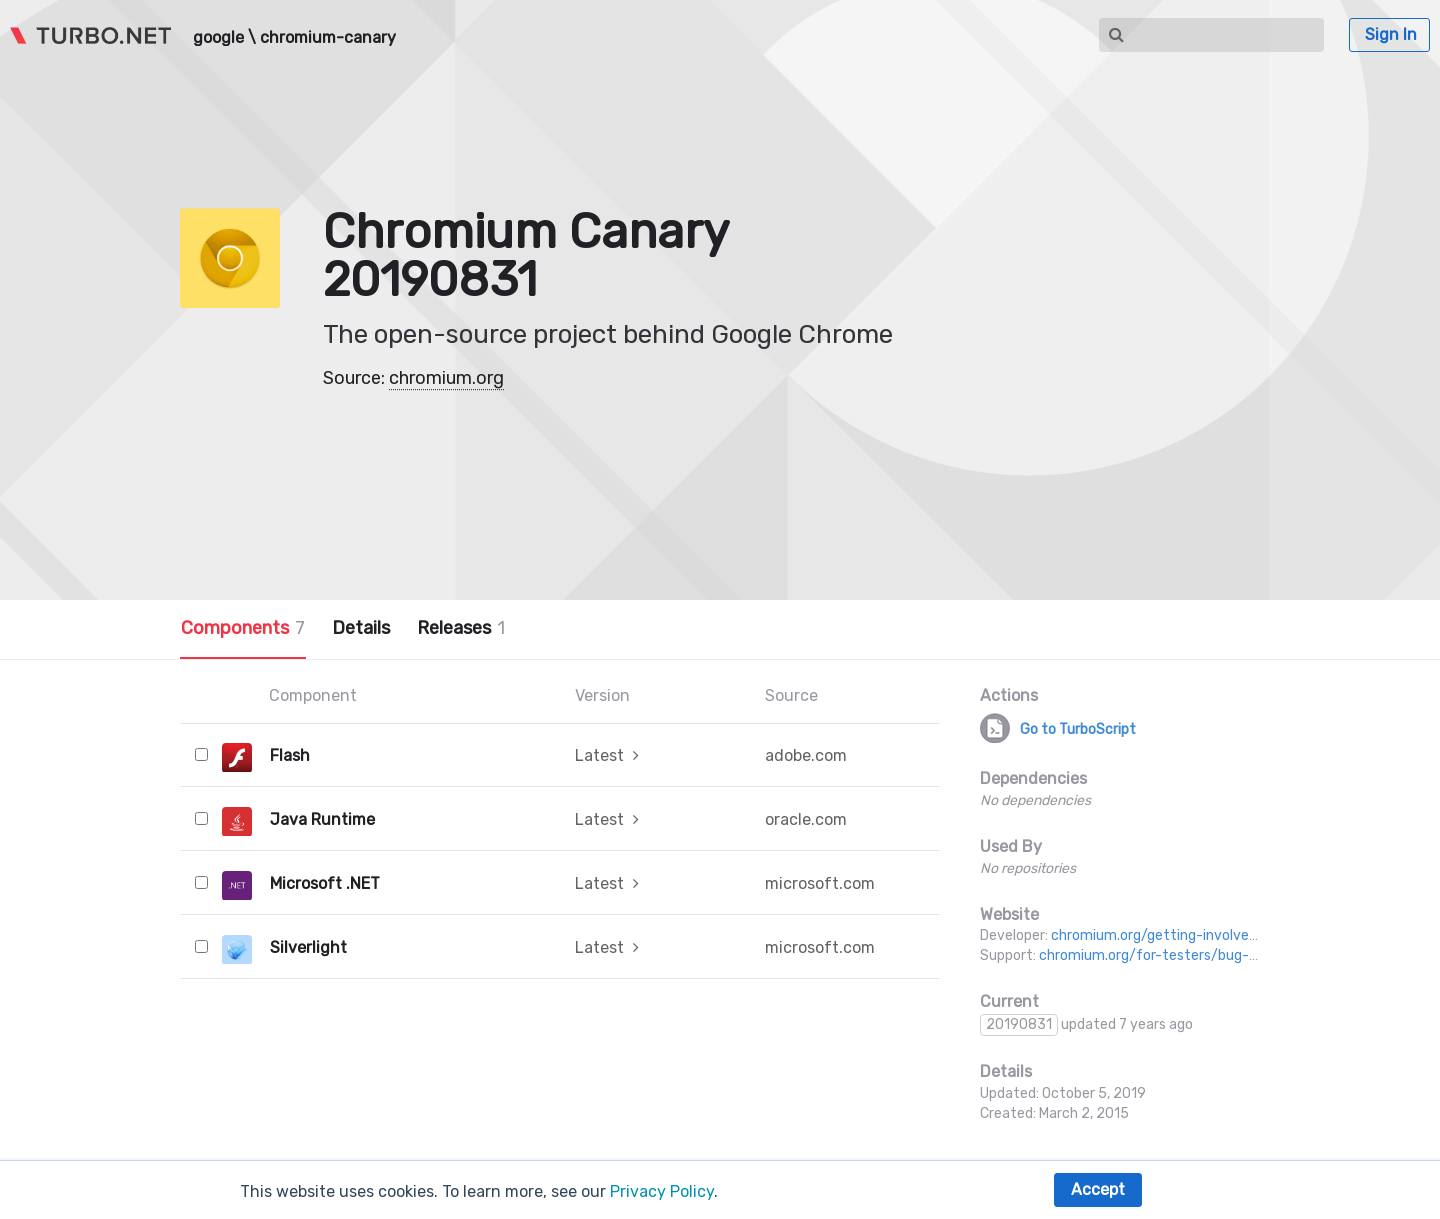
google (218, 38)
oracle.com (806, 819)
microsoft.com (820, 883)
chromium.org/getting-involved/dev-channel (1198, 935)
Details (361, 628)
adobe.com (806, 755)
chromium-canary (328, 38)
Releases (461, 628)
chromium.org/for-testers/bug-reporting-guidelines (1209, 955)
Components (243, 628)
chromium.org (446, 378)
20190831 (1019, 1024)
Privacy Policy (662, 1191)
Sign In (1391, 34)
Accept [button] (1098, 1189)
